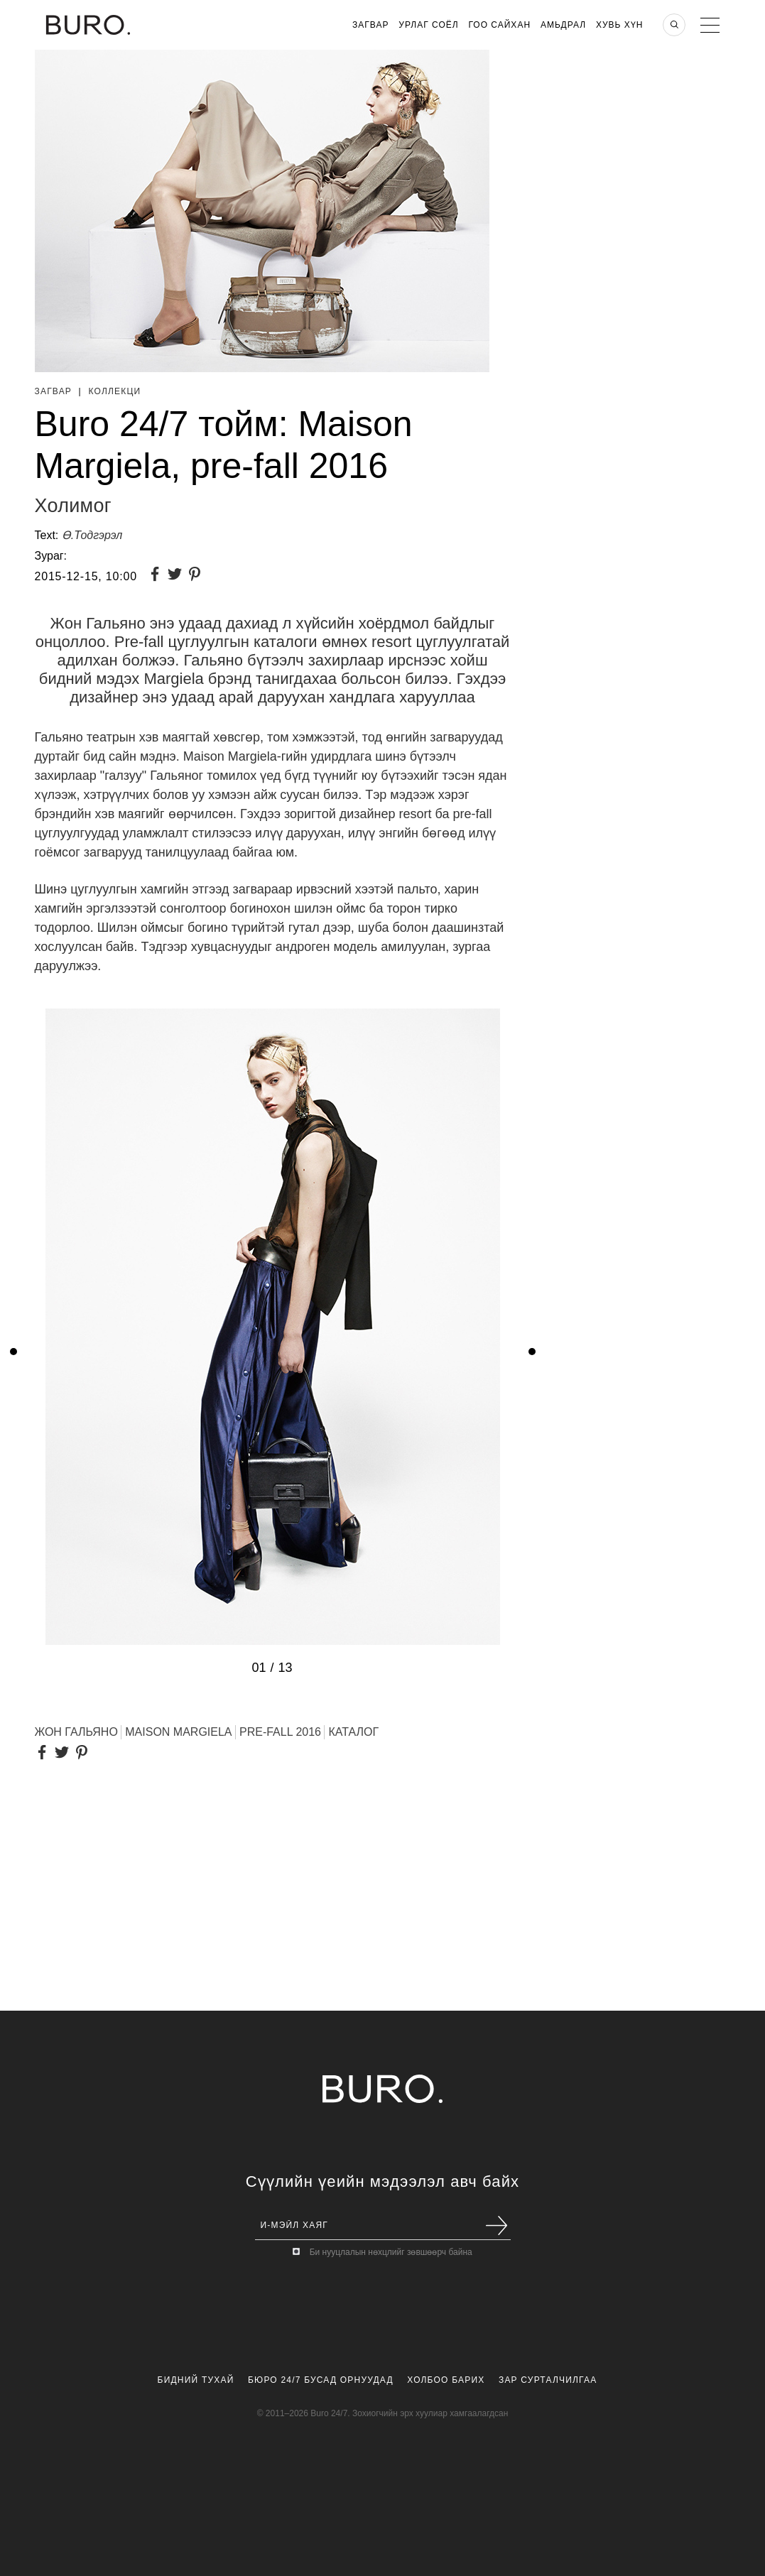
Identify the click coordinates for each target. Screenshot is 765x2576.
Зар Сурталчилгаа (548, 2380)
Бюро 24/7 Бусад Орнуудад (321, 2380)
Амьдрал (563, 25)
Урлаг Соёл (428, 25)
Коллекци (114, 391)
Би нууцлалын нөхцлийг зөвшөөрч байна (391, 2252)
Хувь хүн (620, 25)
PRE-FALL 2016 (280, 1732)
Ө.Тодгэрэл (92, 535)
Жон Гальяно (76, 1732)
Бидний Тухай (196, 2380)
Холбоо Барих (445, 2380)
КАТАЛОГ (353, 1732)
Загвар (370, 25)
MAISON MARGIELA (178, 1732)
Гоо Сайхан (500, 25)
